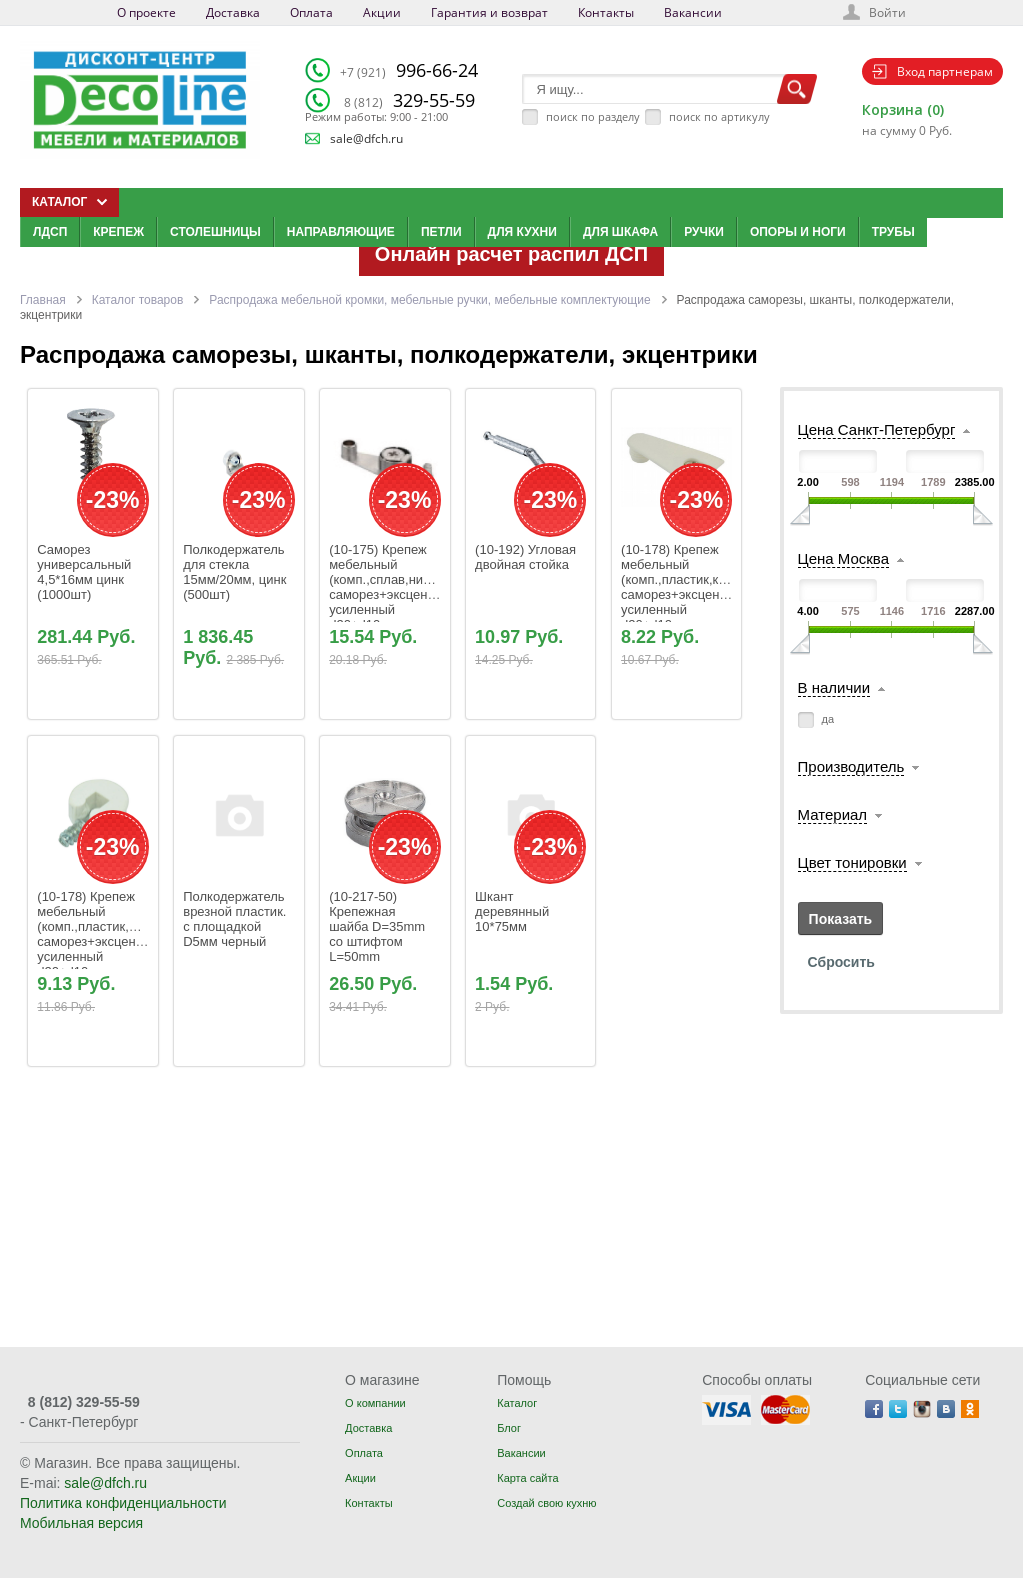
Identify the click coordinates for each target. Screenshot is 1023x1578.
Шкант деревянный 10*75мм (515, 911)
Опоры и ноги (798, 232)
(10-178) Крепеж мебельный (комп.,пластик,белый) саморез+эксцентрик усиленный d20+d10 (106, 934)
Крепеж (118, 232)
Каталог (517, 1403)
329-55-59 (409, 100)
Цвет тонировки (852, 862)
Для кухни (522, 232)
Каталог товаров (138, 300)
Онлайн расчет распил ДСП (511, 254)
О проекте (146, 12)
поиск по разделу (593, 116)
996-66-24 (409, 70)
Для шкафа (620, 232)
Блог (509, 1428)
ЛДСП (50, 232)
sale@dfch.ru (366, 138)
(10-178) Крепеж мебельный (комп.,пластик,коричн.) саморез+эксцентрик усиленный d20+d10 (693, 587)
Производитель (851, 766)
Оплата (311, 12)
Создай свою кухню (546, 1503)
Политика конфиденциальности (123, 1503)
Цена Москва (843, 558)
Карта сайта (527, 1478)
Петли (441, 232)
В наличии (834, 687)
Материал (833, 814)
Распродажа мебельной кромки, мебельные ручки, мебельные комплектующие (429, 300)
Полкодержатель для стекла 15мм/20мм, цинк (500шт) (236, 572)
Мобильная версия (81, 1523)
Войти (887, 12)
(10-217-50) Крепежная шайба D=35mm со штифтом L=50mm (379, 926)
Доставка (233, 12)
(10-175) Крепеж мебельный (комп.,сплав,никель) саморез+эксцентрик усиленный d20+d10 (393, 587)
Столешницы (215, 232)
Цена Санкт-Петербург (877, 429)
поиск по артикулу (719, 116)
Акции (382, 12)
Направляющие (341, 232)
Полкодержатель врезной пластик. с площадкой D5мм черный (236, 919)
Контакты (606, 12)
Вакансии (693, 12)
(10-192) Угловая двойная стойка (527, 557)
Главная (43, 300)
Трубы (893, 232)
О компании (375, 1403)
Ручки (704, 232)
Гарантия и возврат (489, 12)
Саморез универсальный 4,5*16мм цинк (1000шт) (86, 572)
